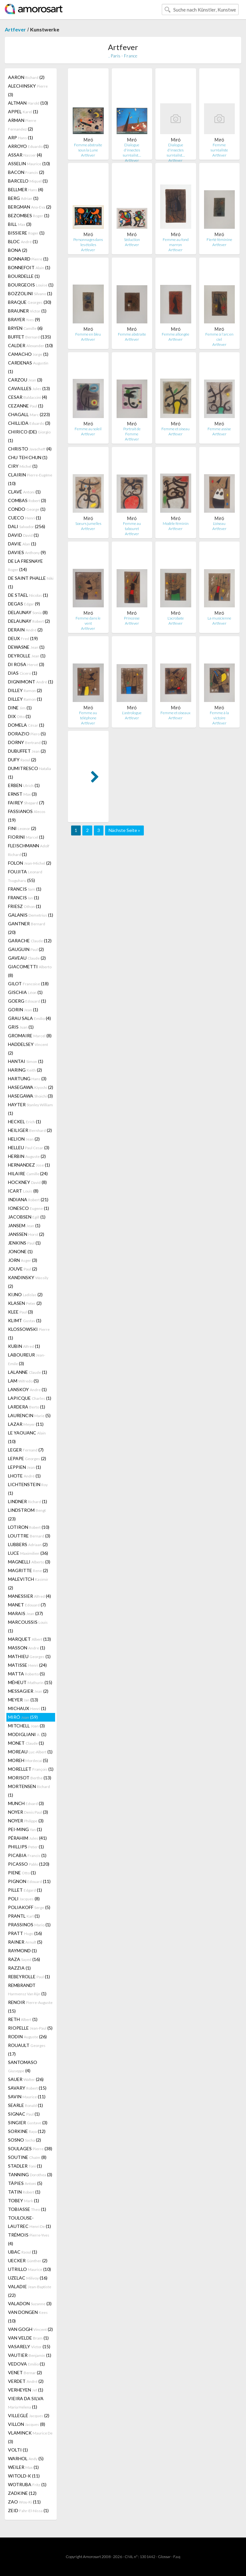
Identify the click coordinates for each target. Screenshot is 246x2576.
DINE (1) (20, 707)
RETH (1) (22, 2019)
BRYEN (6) (25, 328)
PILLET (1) (25, 1890)
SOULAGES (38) (30, 2148)
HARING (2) (25, 1070)
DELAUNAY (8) (28, 612)
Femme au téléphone (88, 715)
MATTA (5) (26, 1673)
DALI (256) (26, 526)
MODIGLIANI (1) (27, 1734)
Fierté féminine (219, 239)
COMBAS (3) (27, 500)
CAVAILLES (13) (29, 388)
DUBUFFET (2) (27, 751)
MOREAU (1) (30, 1751)
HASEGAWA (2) (30, 1087)
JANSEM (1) (24, 1225)
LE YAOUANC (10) (27, 1437)
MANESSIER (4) (29, 1596)
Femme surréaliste (219, 147)
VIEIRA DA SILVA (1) (26, 2402)
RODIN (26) (27, 2036)
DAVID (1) (23, 535)
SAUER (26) (26, 2079)
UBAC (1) (22, 2252)
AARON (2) (26, 77)
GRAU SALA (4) (29, 1018)
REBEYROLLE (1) (29, 1976)
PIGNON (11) (29, 1881)
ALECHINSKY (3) (28, 90)
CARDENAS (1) (28, 367)
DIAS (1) (22, 673)
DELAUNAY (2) (29, 621)
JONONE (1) (20, 1251)
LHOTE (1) (24, 1475)
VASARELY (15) (29, 2346)
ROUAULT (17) (26, 2049)
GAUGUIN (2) (26, 949)
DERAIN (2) (25, 629)
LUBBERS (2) (28, 1544)
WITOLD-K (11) (24, 2475)
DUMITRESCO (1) (29, 773)
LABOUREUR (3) (26, 1359)
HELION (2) (24, 1139)
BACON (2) (26, 172)
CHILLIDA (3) (29, 423)
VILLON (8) (26, 2424)
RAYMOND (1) (22, 1950)
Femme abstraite (132, 334)
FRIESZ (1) (24, 906)
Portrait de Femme (132, 431)
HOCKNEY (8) (27, 1182)
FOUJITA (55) (25, 876)
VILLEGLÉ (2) (28, 2415)
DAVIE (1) (22, 543)
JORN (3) (22, 1260)
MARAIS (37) (25, 1613)
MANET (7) (27, 1604)
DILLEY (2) (25, 690)
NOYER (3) (28, 1812)
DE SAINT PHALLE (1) (30, 582)
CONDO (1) (26, 509)
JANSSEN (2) (26, 1234)
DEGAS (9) (24, 603)
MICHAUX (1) (27, 1708)
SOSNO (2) (24, 2140)
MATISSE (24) (27, 1665)
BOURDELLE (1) (24, 276)
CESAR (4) (27, 397)
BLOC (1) (23, 241)
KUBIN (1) (24, 1346)
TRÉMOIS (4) (28, 2239)
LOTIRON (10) (28, 1527)
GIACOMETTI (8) (30, 971)
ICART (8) (23, 1191)
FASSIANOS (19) (26, 816)
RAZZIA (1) (19, 1968)
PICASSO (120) (28, 1864)
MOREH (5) (28, 1760)
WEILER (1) (23, 2467)
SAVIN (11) (26, 2096)
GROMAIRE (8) (30, 1035)
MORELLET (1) (30, 1769)
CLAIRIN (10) (30, 479)
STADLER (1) (25, 2166)
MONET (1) (26, 1743)
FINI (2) (22, 828)
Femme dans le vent (88, 621)
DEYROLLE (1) (26, 655)
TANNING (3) (30, 2174)
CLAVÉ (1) (24, 491)
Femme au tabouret (132, 526)
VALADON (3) (30, 2303)
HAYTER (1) (30, 1109)
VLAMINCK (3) (30, 2437)
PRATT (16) (25, 1933)
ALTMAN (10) (28, 103)
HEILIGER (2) (30, 1130)
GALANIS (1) (30, 915)
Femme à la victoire (219, 715)
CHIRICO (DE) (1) (29, 436)
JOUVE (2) (22, 1268)
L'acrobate (176, 618)
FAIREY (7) (26, 802)
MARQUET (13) (29, 1639)
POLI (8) (24, 1898)
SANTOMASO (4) (22, 2066)
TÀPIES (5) (25, 2183)
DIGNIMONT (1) (30, 681)
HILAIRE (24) (28, 1173)
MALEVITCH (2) (28, 1583)
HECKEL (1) (24, 1121)
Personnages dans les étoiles (88, 242)
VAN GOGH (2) (30, 2329)
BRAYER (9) (24, 319)
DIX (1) (19, 716)
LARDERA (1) (26, 1406)
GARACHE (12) (30, 940)
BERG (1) (23, 198)
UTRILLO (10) (29, 2269)
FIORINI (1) (26, 837)
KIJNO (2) (25, 1294)
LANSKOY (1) (27, 1389)
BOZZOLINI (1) (30, 293)
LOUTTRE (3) (29, 1535)
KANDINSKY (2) (28, 1282)
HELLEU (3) (28, 1147)
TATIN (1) (24, 2192)
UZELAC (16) (27, 2278)
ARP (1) (20, 137)
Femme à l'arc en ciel (219, 337)
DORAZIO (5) (27, 733)
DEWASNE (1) (26, 647)
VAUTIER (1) (29, 2355)
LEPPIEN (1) (24, 1467)
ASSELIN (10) (29, 163)
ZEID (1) (28, 2510)
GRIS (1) (21, 1027)
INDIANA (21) (28, 1199)
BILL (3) (19, 224)
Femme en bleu (88, 334)
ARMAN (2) (22, 124)
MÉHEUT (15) (30, 1682)
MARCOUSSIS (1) (28, 1626)
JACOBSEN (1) (26, 1217)
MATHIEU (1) (29, 1656)
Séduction (132, 239)
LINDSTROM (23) (27, 1514)
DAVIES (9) (27, 552)
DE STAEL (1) (28, 595)
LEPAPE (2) (27, 1458)
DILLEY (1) (25, 699)
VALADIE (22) (29, 2291)
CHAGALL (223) (29, 414)
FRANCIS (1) (24, 889)
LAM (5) (23, 1380)
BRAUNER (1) (27, 310)
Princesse (132, 618)
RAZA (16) (24, 1959)
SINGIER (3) (27, 2122)
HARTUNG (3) (27, 1078)
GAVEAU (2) (27, 958)
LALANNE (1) (27, 1372)
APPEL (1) (23, 111)
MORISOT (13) (29, 1777)
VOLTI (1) (18, 2449)
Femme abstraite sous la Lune (88, 147)
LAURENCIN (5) (29, 1415)
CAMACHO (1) (28, 354)
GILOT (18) (28, 983)
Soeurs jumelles (88, 523)
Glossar (164, 2556)
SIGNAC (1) (24, 2114)
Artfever (15, 29)
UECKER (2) (27, 2260)
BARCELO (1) (28, 181)
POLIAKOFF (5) (29, 1907)
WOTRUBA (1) (27, 2484)
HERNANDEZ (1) (29, 1165)
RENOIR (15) (30, 2006)
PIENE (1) (22, 1872)
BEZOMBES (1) (28, 215)
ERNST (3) (22, 794)
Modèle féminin (176, 523)
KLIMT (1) (24, 1320)
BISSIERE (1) (26, 232)
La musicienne (219, 618)
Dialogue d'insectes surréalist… (132, 150)
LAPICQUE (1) (29, 1398)
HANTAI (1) (25, 1061)
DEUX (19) (23, 638)
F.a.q (176, 2556)
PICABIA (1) (27, 1855)
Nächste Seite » (124, 830)
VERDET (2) (26, 2381)
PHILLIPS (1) (26, 1846)
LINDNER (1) (27, 1501)
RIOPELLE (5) (30, 2028)
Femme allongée (175, 334)
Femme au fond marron (176, 242)
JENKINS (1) (24, 1242)
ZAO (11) (24, 2501)
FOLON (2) (29, 863)
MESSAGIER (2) (28, 1691)
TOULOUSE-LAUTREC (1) (29, 2222)
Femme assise (219, 428)
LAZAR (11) (26, 1424)
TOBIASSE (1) (27, 2209)
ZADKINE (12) (22, 2493)
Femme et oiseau (175, 428)
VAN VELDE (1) (28, 2338)
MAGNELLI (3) (29, 1561)
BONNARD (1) (28, 258)
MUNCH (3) (26, 1803)
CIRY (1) (22, 466)
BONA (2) (17, 250)
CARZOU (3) (25, 379)
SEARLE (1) (25, 2105)
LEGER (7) (26, 1449)
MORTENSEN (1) (29, 1791)
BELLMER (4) (25, 189)
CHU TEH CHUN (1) (27, 457)
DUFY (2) (22, 759)
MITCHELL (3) (26, 1725)
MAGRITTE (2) (28, 1570)
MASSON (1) (26, 1647)
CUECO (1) (24, 517)
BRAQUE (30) (29, 302)
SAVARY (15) (27, 2088)
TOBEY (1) (23, 2200)
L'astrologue (132, 712)
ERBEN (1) (24, 785)
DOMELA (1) (26, 725)
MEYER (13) (23, 1699)
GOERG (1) (27, 1001)
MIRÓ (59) (23, 1717)
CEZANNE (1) (25, 405)
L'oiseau (219, 523)
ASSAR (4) (25, 155)
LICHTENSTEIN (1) (28, 1489)
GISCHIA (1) (25, 992)
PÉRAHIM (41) (27, 1838)
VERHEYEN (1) (25, 2389)
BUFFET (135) (29, 336)
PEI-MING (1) (25, 1829)
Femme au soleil (88, 428)
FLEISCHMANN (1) (28, 850)
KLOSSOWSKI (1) (29, 1333)
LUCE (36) (28, 1553)
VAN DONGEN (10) (28, 2316)
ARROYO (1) (28, 146)
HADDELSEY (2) (28, 1048)
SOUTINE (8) (27, 2157)
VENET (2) (25, 2372)
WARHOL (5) (26, 2458)
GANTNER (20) (26, 928)
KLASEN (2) (25, 1303)
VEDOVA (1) (26, 2363)
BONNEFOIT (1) (29, 267)
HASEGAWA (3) (30, 1096)
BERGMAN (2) (29, 207)
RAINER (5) (25, 1942)
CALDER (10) (30, 345)
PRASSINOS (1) (29, 1924)
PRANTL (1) (24, 1916)
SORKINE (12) (26, 2131)
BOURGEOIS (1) (30, 284)
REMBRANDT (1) (27, 1989)
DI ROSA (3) (26, 664)
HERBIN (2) (27, 1156)
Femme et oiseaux (175, 712)
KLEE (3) (20, 1311)
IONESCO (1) (28, 1208)
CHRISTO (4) (30, 448)
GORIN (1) (23, 1009)
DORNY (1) (27, 742)
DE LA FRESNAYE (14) (25, 565)
